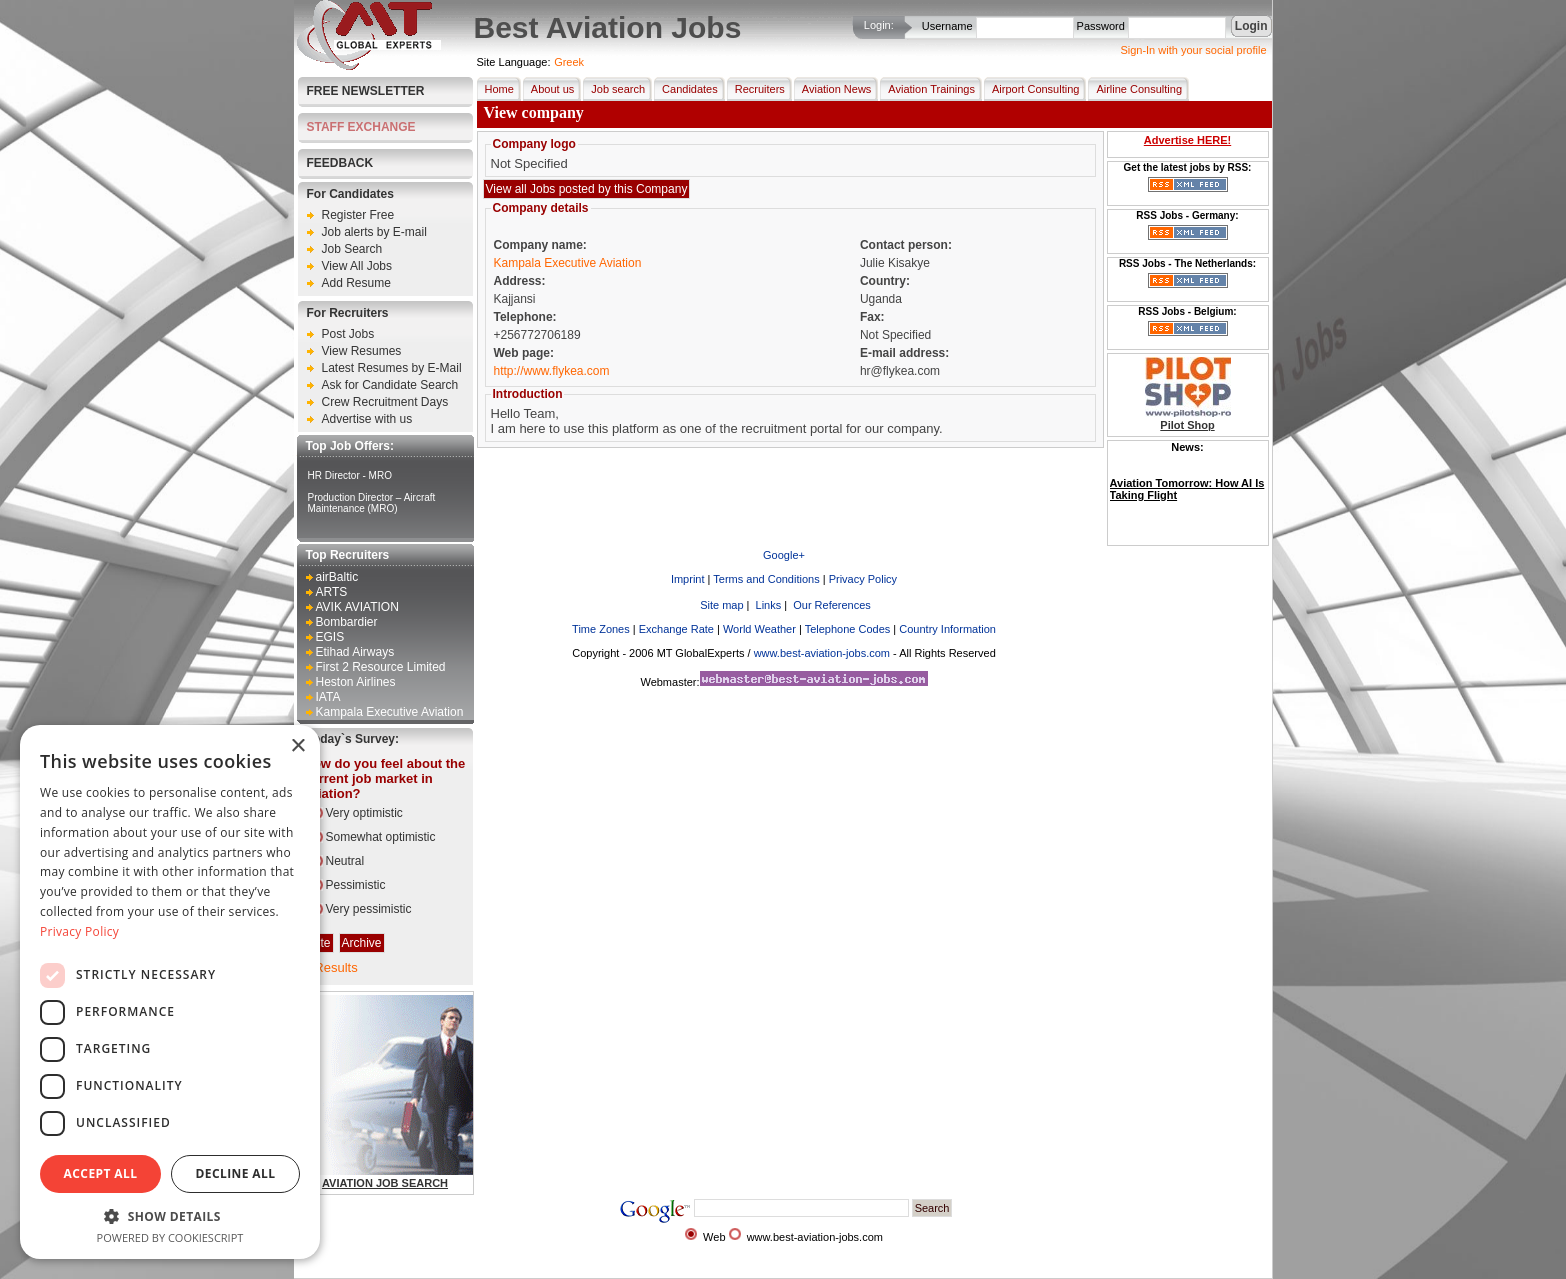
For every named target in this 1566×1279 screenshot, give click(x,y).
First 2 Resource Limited (381, 667)
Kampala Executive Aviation (390, 712)
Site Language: (514, 62)
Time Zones (601, 629)
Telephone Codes (848, 629)
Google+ (784, 555)
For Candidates (350, 194)
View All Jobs (357, 266)
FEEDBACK (340, 163)
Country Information (947, 629)
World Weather (759, 629)
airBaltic (337, 577)
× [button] (297, 746)
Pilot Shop (1187, 425)
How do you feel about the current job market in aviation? (385, 778)
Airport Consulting (1031, 89)
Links (767, 605)
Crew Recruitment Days (385, 402)
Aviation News (833, 89)
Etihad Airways (355, 652)
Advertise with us (367, 419)
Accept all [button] (101, 1173)
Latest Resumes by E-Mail (392, 368)
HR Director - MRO (350, 475)
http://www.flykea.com (552, 371)
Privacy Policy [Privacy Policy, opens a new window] (79, 931)
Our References (830, 605)
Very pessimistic (369, 909)
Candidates (686, 89)
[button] (170, 1215)
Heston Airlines (356, 682)
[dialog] (170, 992)
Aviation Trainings (927, 89)
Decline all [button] (236, 1173)
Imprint (688, 579)
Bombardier (347, 622)
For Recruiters (348, 313)
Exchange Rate (676, 629)
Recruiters (756, 89)
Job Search (352, 249)
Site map (720, 605)
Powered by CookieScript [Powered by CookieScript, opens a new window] (170, 1237)
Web (714, 1237)
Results (335, 967)
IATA (328, 697)
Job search (614, 89)
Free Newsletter (366, 91)
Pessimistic (356, 885)
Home (495, 89)
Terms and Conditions (766, 579)
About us (548, 89)
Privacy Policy (863, 579)
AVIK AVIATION (357, 607)
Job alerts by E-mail (374, 232)
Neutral (345, 861)
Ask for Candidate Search (390, 385)
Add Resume (356, 283)
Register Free (358, 215)
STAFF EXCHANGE (361, 127)
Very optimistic (364, 813)
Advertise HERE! (1187, 140)
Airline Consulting (1135, 89)
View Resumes (362, 351)
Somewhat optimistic (381, 837)
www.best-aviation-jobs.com (822, 653)
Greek (569, 62)
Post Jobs (348, 334)
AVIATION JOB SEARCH (385, 1183)
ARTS (332, 592)
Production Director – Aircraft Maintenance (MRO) (372, 503)
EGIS (330, 637)
